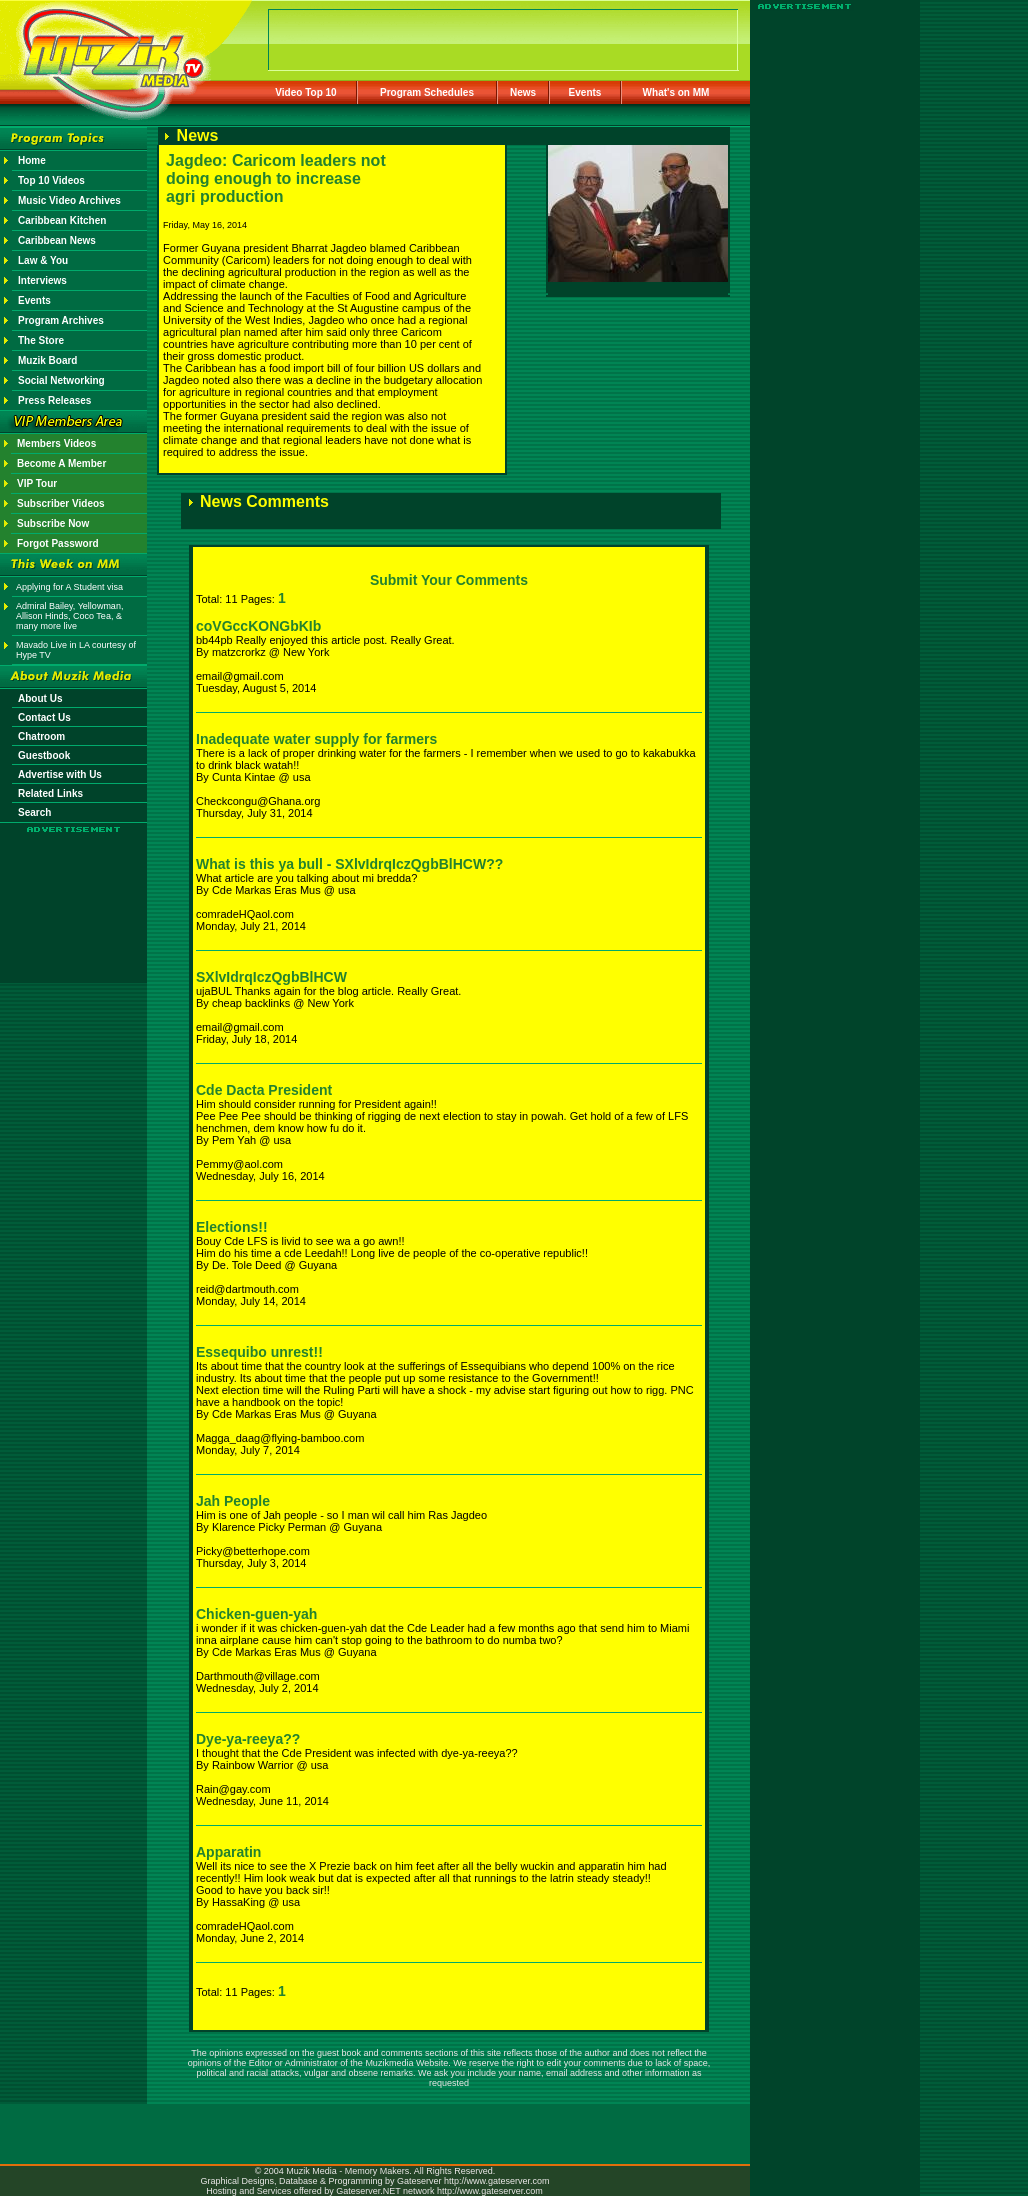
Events (585, 92)
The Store (41, 340)
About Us (40, 698)
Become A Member (61, 463)
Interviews (42, 280)
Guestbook (44, 755)
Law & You (43, 260)
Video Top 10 (305, 92)
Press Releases (54, 400)
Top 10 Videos (51, 180)
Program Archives (61, 320)
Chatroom (41, 736)
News (523, 92)
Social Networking (61, 380)
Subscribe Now (53, 523)
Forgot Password (58, 543)
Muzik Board (47, 360)
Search (34, 812)
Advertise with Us (60, 774)
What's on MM (676, 92)
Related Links (50, 793)
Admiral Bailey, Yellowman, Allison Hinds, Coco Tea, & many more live (69, 616)
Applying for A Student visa (69, 587)
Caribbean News (57, 240)
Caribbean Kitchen (62, 220)
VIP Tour (37, 483)
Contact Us (44, 717)
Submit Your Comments (449, 580)
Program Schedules (427, 92)
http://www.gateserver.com (497, 2181)
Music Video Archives (69, 200)
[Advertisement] (74, 892)
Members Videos (56, 443)
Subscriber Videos (61, 503)
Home (32, 160)
